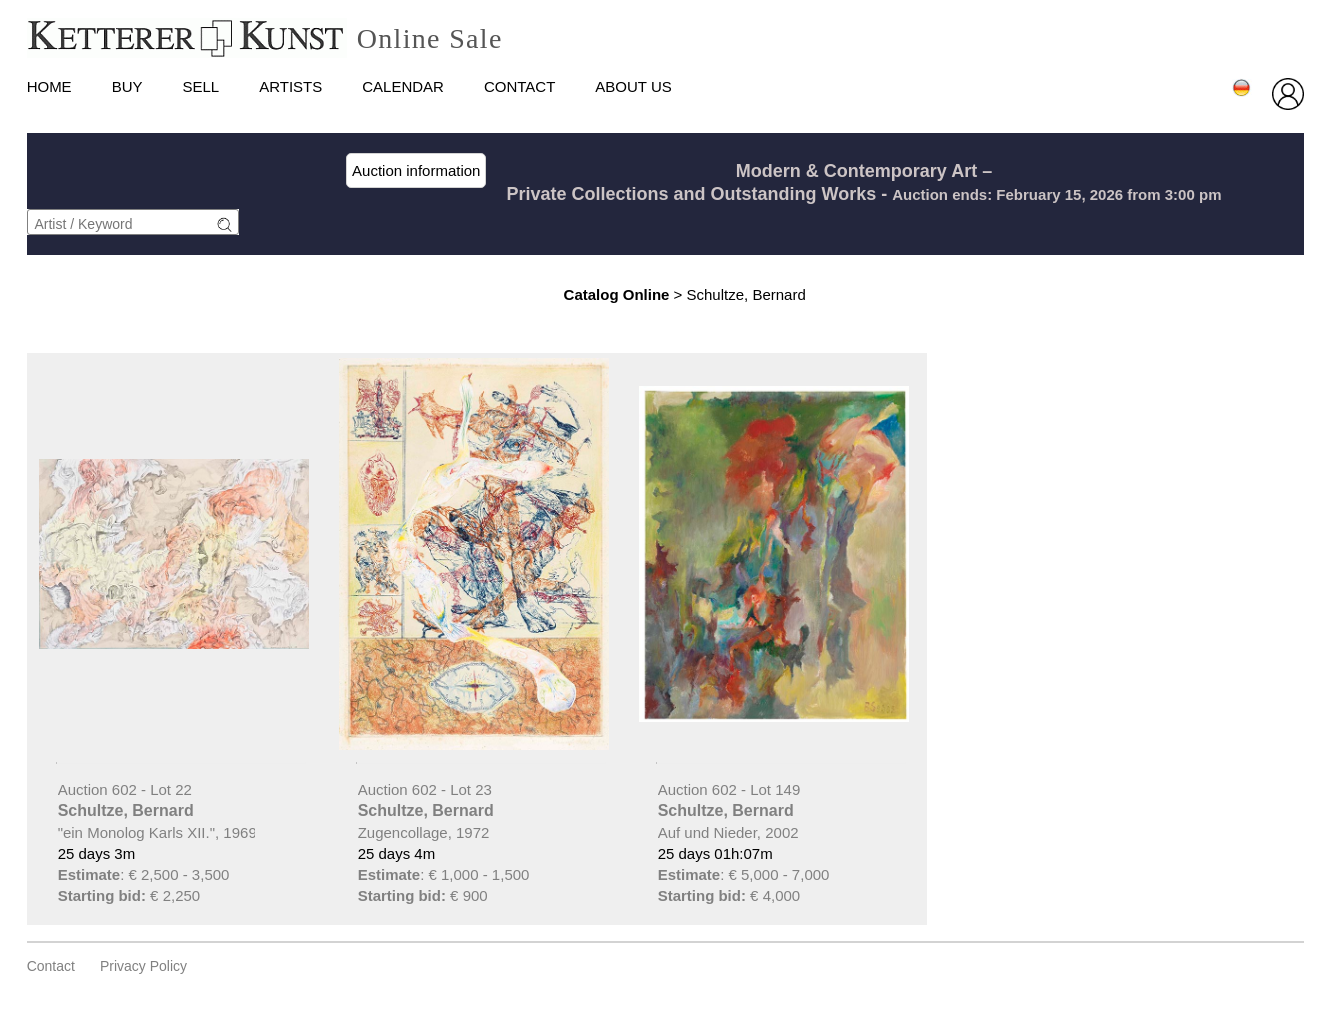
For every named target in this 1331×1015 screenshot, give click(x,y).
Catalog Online (617, 294)
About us (633, 86)
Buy (127, 86)
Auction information (416, 170)
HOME (49, 86)
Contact (519, 86)
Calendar (403, 86)
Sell (200, 86)
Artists (290, 86)
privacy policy (143, 966)
